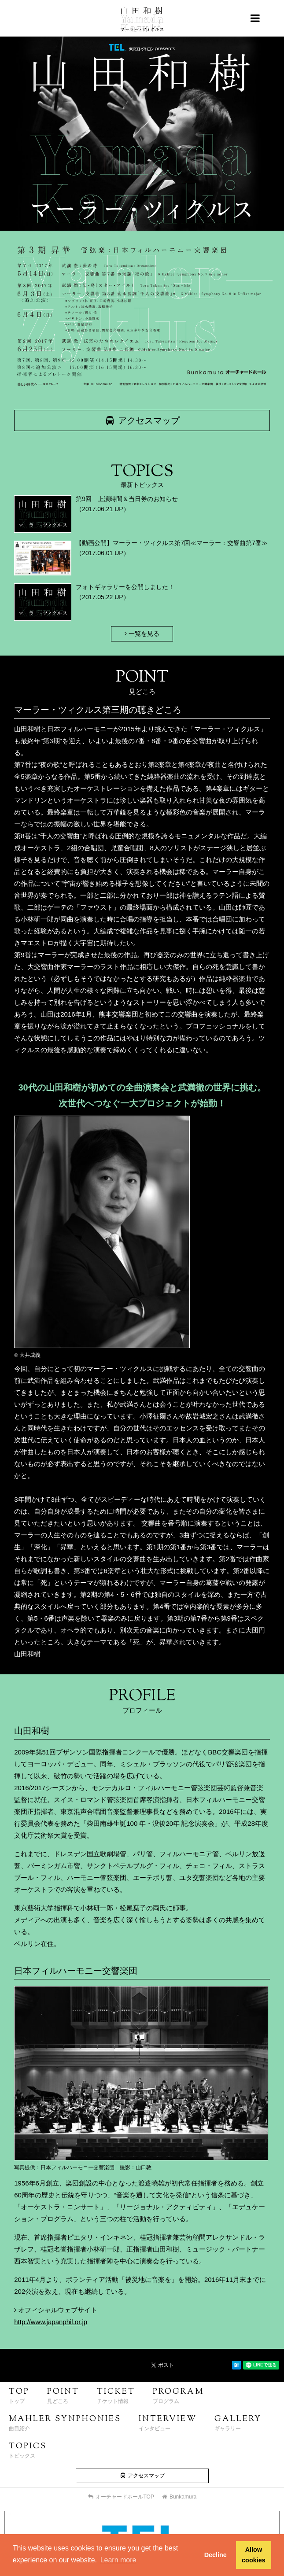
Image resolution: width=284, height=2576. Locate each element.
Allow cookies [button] (254, 2555)
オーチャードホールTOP (121, 2497)
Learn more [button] (118, 2560)
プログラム (178, 2395)
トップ (19, 2395)
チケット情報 (116, 2395)
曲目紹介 (65, 2423)
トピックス (28, 2450)
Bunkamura (178, 2497)
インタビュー (168, 2423)
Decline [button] (215, 2554)
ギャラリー (238, 2423)
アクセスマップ (142, 420)
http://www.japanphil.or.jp (50, 2321)
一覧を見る (142, 633)
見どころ (63, 2395)
